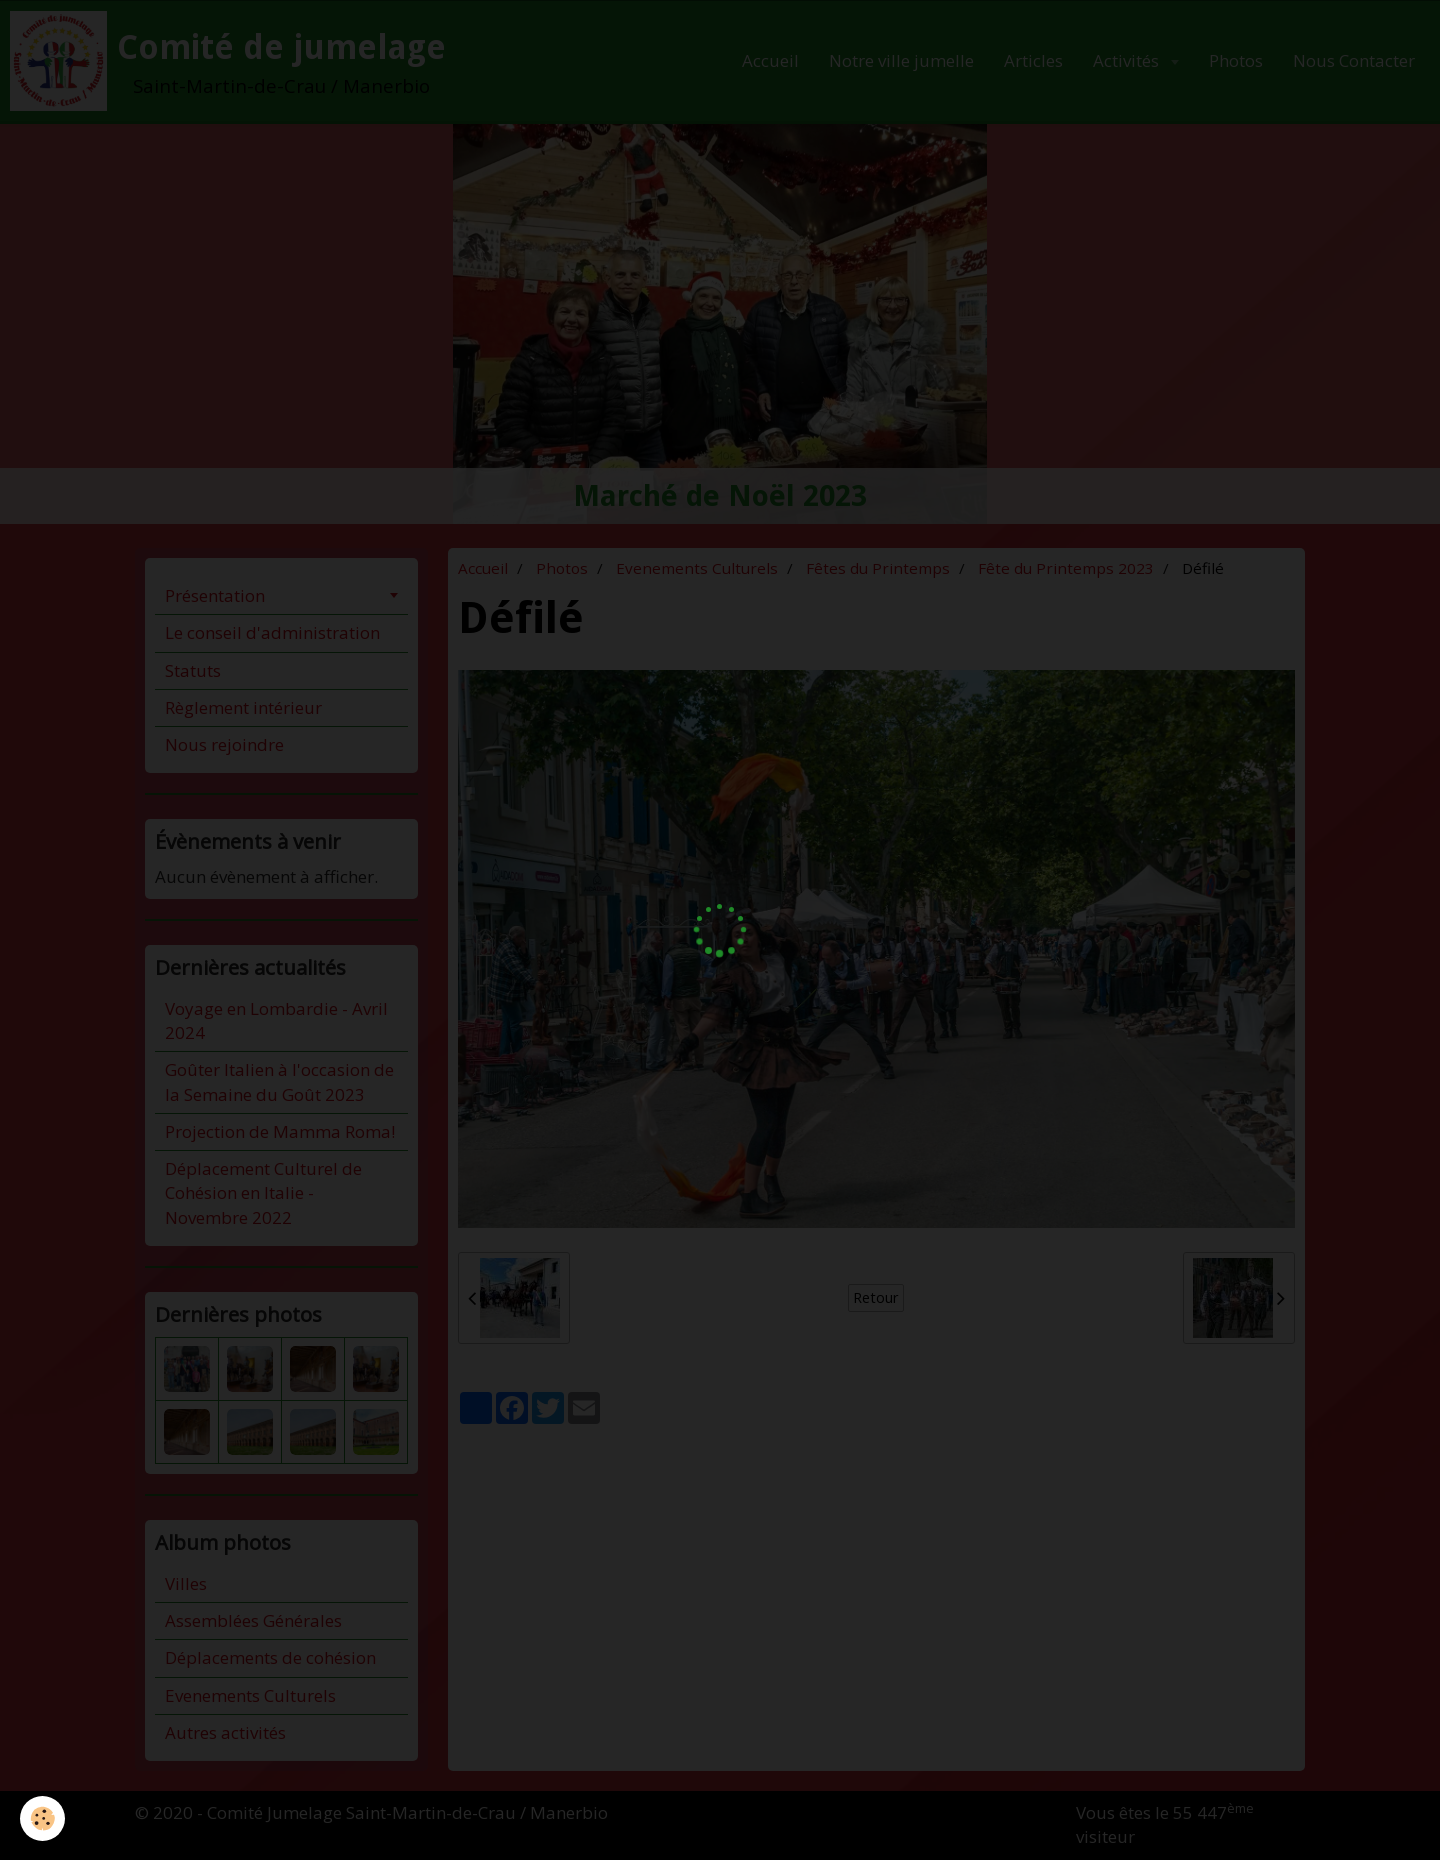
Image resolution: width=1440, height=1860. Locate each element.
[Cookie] (42, 1818)
